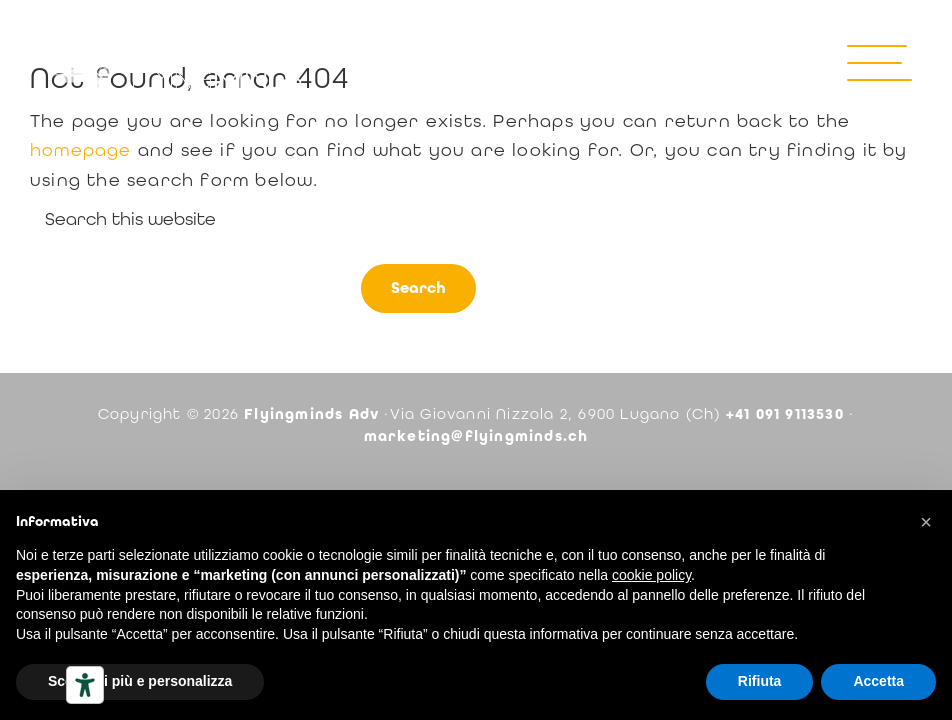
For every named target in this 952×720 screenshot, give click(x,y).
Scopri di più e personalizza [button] (140, 681)
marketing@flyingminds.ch (476, 436)
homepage (81, 149)
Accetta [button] (878, 681)
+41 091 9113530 (785, 414)
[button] (926, 522)
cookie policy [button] (651, 575)
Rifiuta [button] (760, 681)
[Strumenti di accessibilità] (85, 685)
